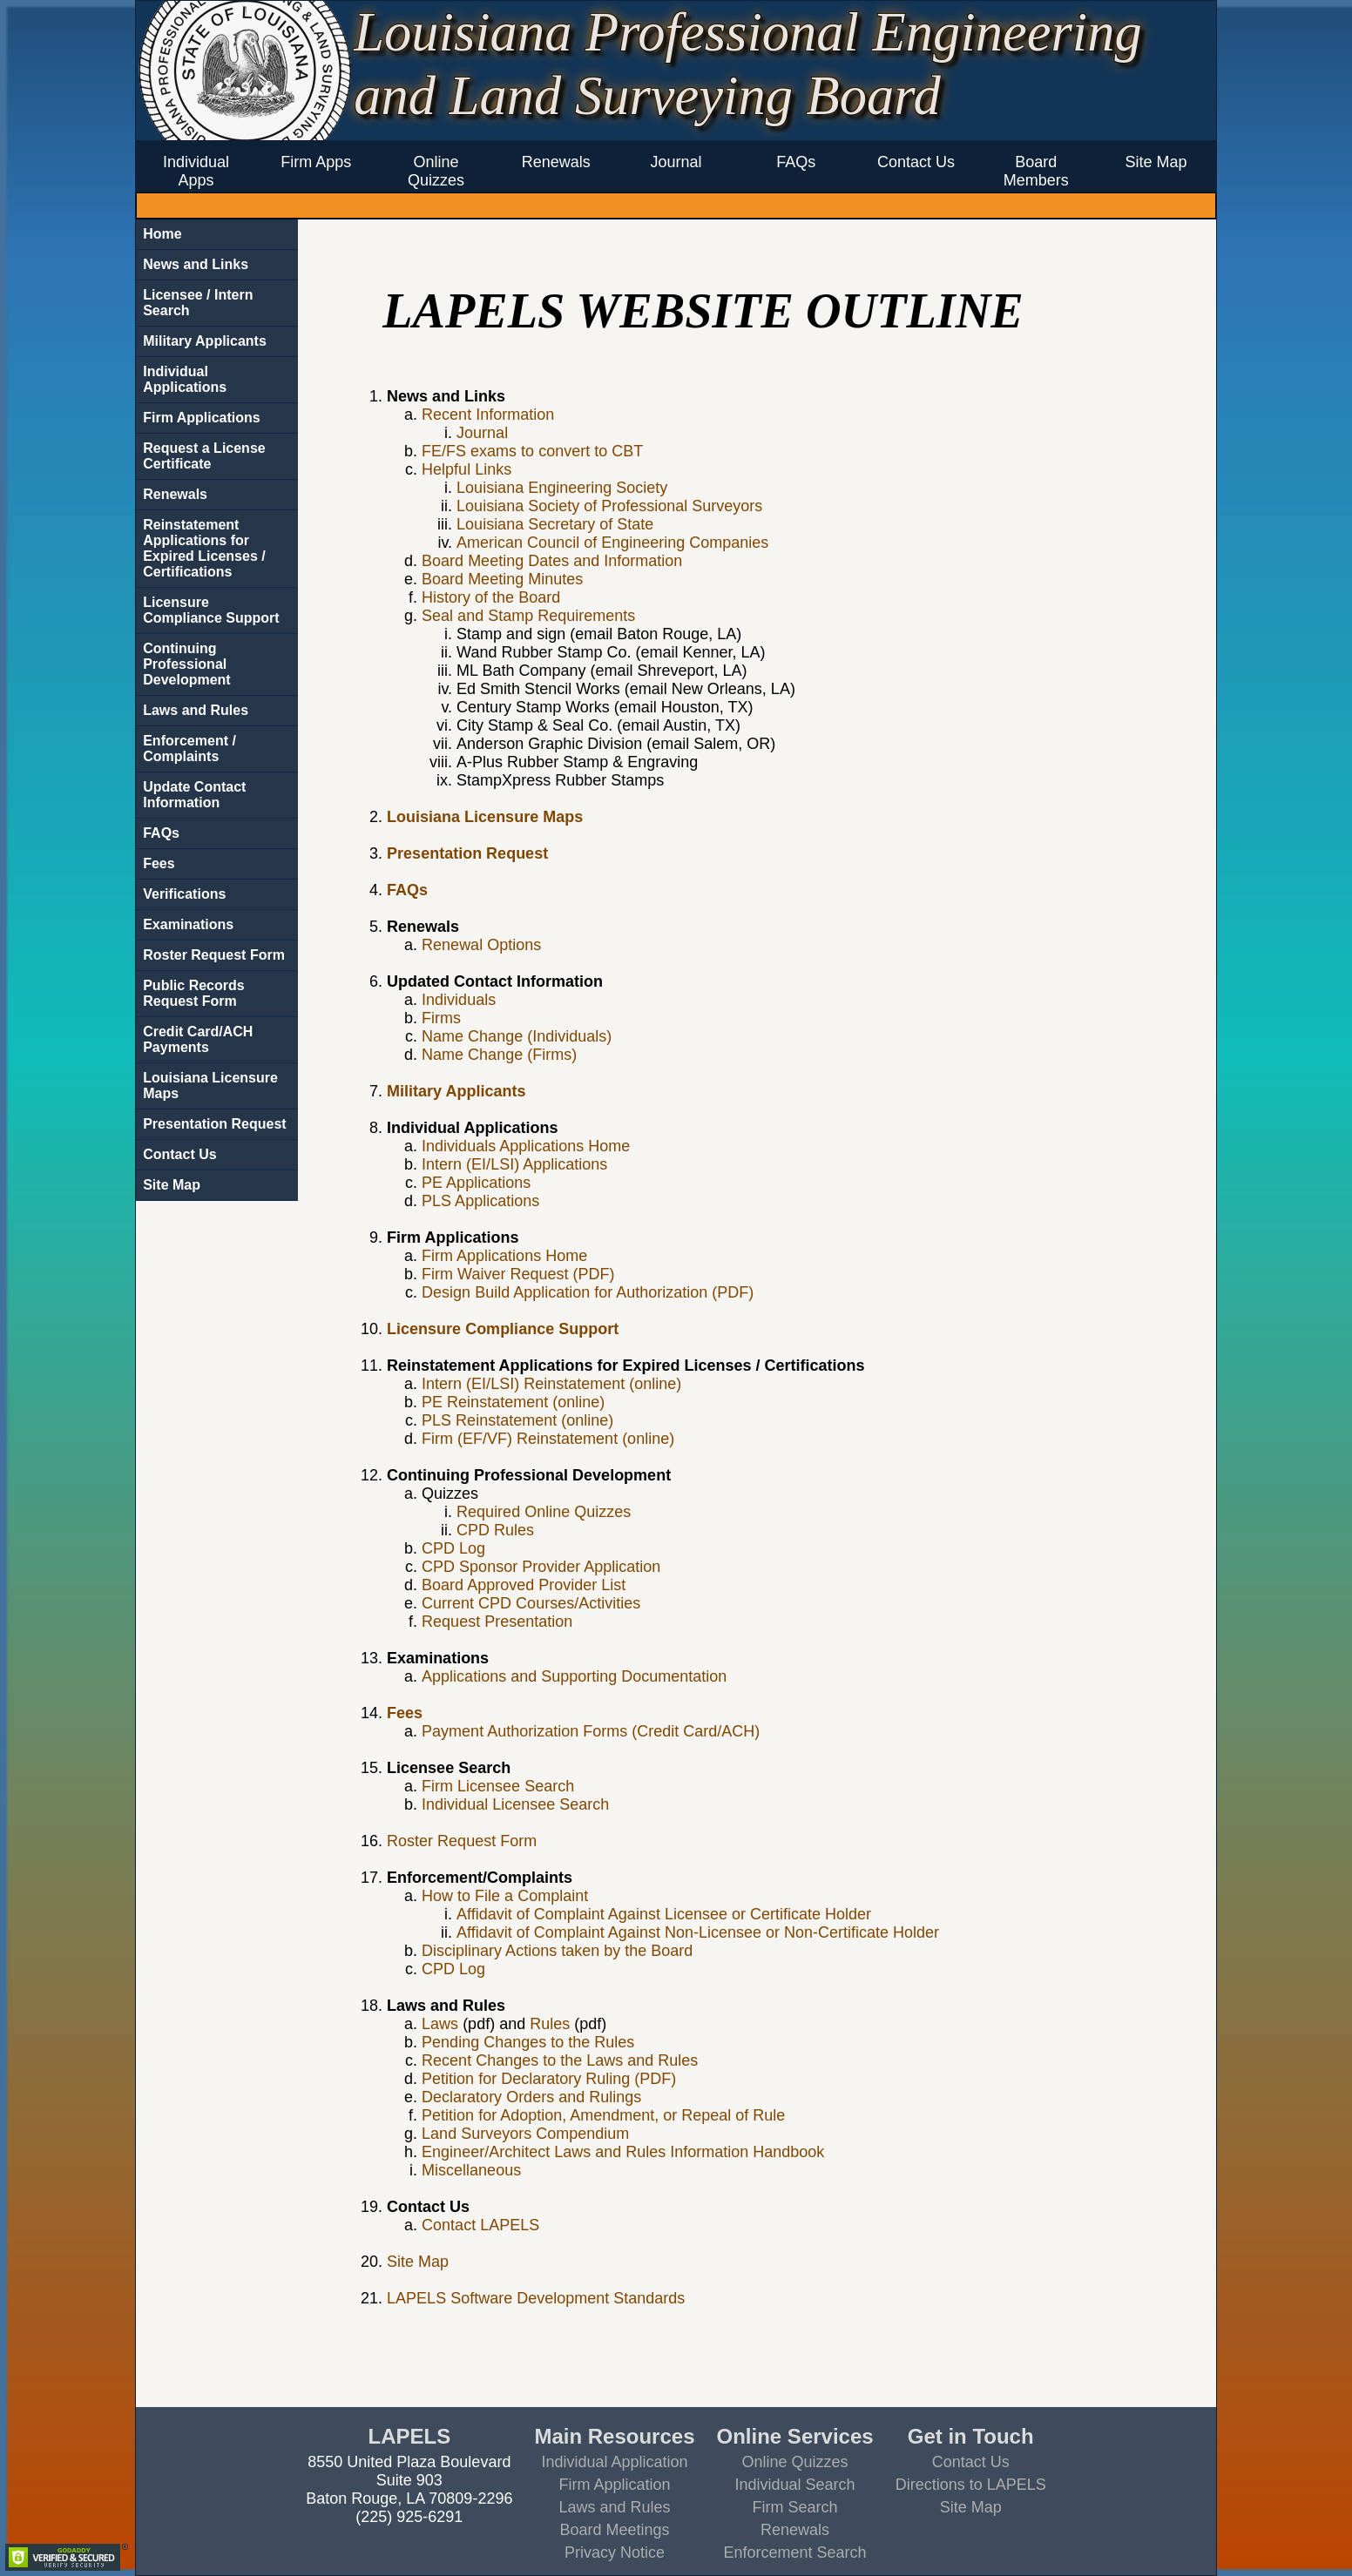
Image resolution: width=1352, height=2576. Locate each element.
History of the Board (491, 597)
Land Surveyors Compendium (525, 2133)
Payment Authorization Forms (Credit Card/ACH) (591, 1731)
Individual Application (614, 2462)
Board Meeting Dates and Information (552, 561)
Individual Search (795, 2484)
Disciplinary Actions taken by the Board (557, 1950)
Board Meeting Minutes (502, 579)
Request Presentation (497, 1621)
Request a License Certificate (204, 456)
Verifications (184, 894)
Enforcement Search (795, 2552)
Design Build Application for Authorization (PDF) (588, 1292)
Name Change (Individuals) (517, 1036)
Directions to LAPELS (971, 2484)
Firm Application (614, 2484)
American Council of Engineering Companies (612, 542)
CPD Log (453, 1548)
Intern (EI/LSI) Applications (514, 1164)
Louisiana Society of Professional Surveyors (609, 506)
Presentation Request (214, 1123)
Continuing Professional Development (186, 664)
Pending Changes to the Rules (528, 2042)
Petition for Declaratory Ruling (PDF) (549, 2078)
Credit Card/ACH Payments (198, 1039)
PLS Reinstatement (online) (517, 1420)
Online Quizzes (436, 170)
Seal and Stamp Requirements (528, 615)
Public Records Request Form (193, 993)
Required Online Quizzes (543, 1512)
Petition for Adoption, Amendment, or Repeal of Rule (603, 2115)
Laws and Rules (195, 710)
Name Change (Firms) (499, 1054)
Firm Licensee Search (498, 1786)
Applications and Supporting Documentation (574, 1676)
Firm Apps (316, 162)
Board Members (1036, 170)
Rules (550, 2024)
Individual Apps (196, 170)
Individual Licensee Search (515, 1804)
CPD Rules (495, 1530)
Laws (440, 2024)
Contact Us (916, 162)
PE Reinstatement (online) (513, 1402)
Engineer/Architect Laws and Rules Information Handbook (623, 2152)
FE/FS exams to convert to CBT (532, 451)
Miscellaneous (471, 2170)
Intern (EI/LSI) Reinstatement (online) (551, 1384)
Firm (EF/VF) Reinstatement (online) (548, 1438)
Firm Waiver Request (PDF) (518, 1274)
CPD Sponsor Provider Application (541, 1566)
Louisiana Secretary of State (554, 524)
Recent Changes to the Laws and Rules (560, 2060)
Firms (441, 1018)
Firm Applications (201, 417)
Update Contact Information (194, 794)
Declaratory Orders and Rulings (531, 2097)
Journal (675, 162)
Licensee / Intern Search (198, 302)
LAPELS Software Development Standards (536, 2298)
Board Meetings (614, 2530)
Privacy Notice (614, 2552)
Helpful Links (466, 469)
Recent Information (488, 414)
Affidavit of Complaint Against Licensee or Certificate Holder (663, 1914)
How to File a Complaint (505, 1896)
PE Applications (476, 1182)
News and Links (195, 264)
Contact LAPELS (480, 2225)
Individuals (459, 999)
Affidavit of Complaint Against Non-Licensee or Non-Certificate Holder (697, 1932)
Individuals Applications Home (526, 1146)
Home (162, 233)
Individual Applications (184, 379)
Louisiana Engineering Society (561, 487)
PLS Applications (480, 1201)
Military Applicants (205, 341)
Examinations (188, 924)
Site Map (1155, 162)
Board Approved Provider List (523, 1585)
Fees (158, 863)
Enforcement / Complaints (189, 748)
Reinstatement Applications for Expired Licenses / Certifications (204, 548)
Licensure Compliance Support (211, 610)
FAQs (795, 162)
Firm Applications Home (504, 1255)
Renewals (556, 162)
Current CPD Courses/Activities (531, 1603)
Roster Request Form (214, 954)
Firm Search (795, 2507)
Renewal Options (481, 945)
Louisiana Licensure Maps (210, 1085)
